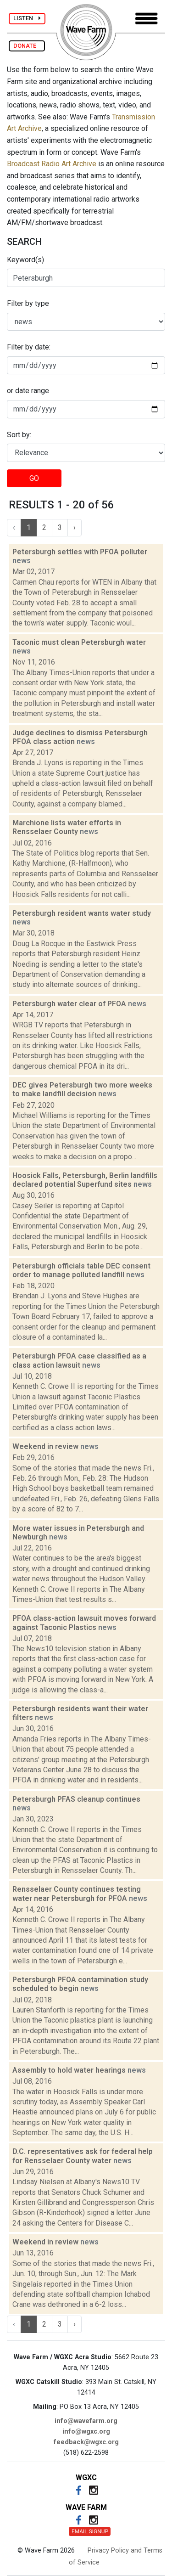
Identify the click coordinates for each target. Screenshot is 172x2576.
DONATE (26, 45)
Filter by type (28, 303)
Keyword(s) (25, 259)
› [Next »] (74, 527)
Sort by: (19, 434)
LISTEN (27, 18)
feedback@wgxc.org (86, 2442)
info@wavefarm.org (86, 2421)
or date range (28, 390)
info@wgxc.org (86, 2431)
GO (34, 478)
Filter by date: (28, 347)
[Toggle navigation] (146, 19)
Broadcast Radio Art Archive (51, 163)
